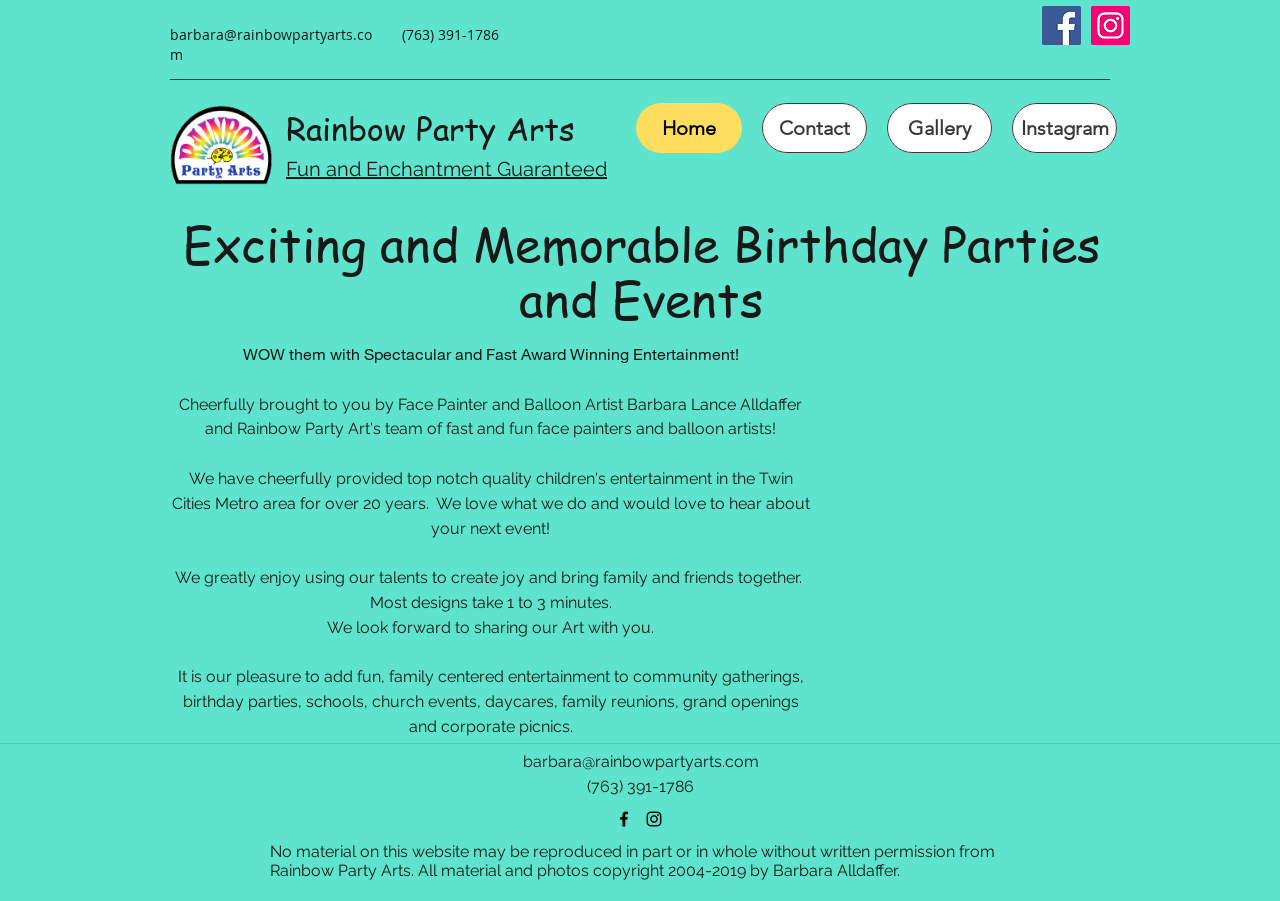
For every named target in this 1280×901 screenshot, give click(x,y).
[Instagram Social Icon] (1110, 25)
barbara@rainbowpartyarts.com (641, 761)
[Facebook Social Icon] (1061, 25)
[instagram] (654, 819)
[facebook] (624, 819)
